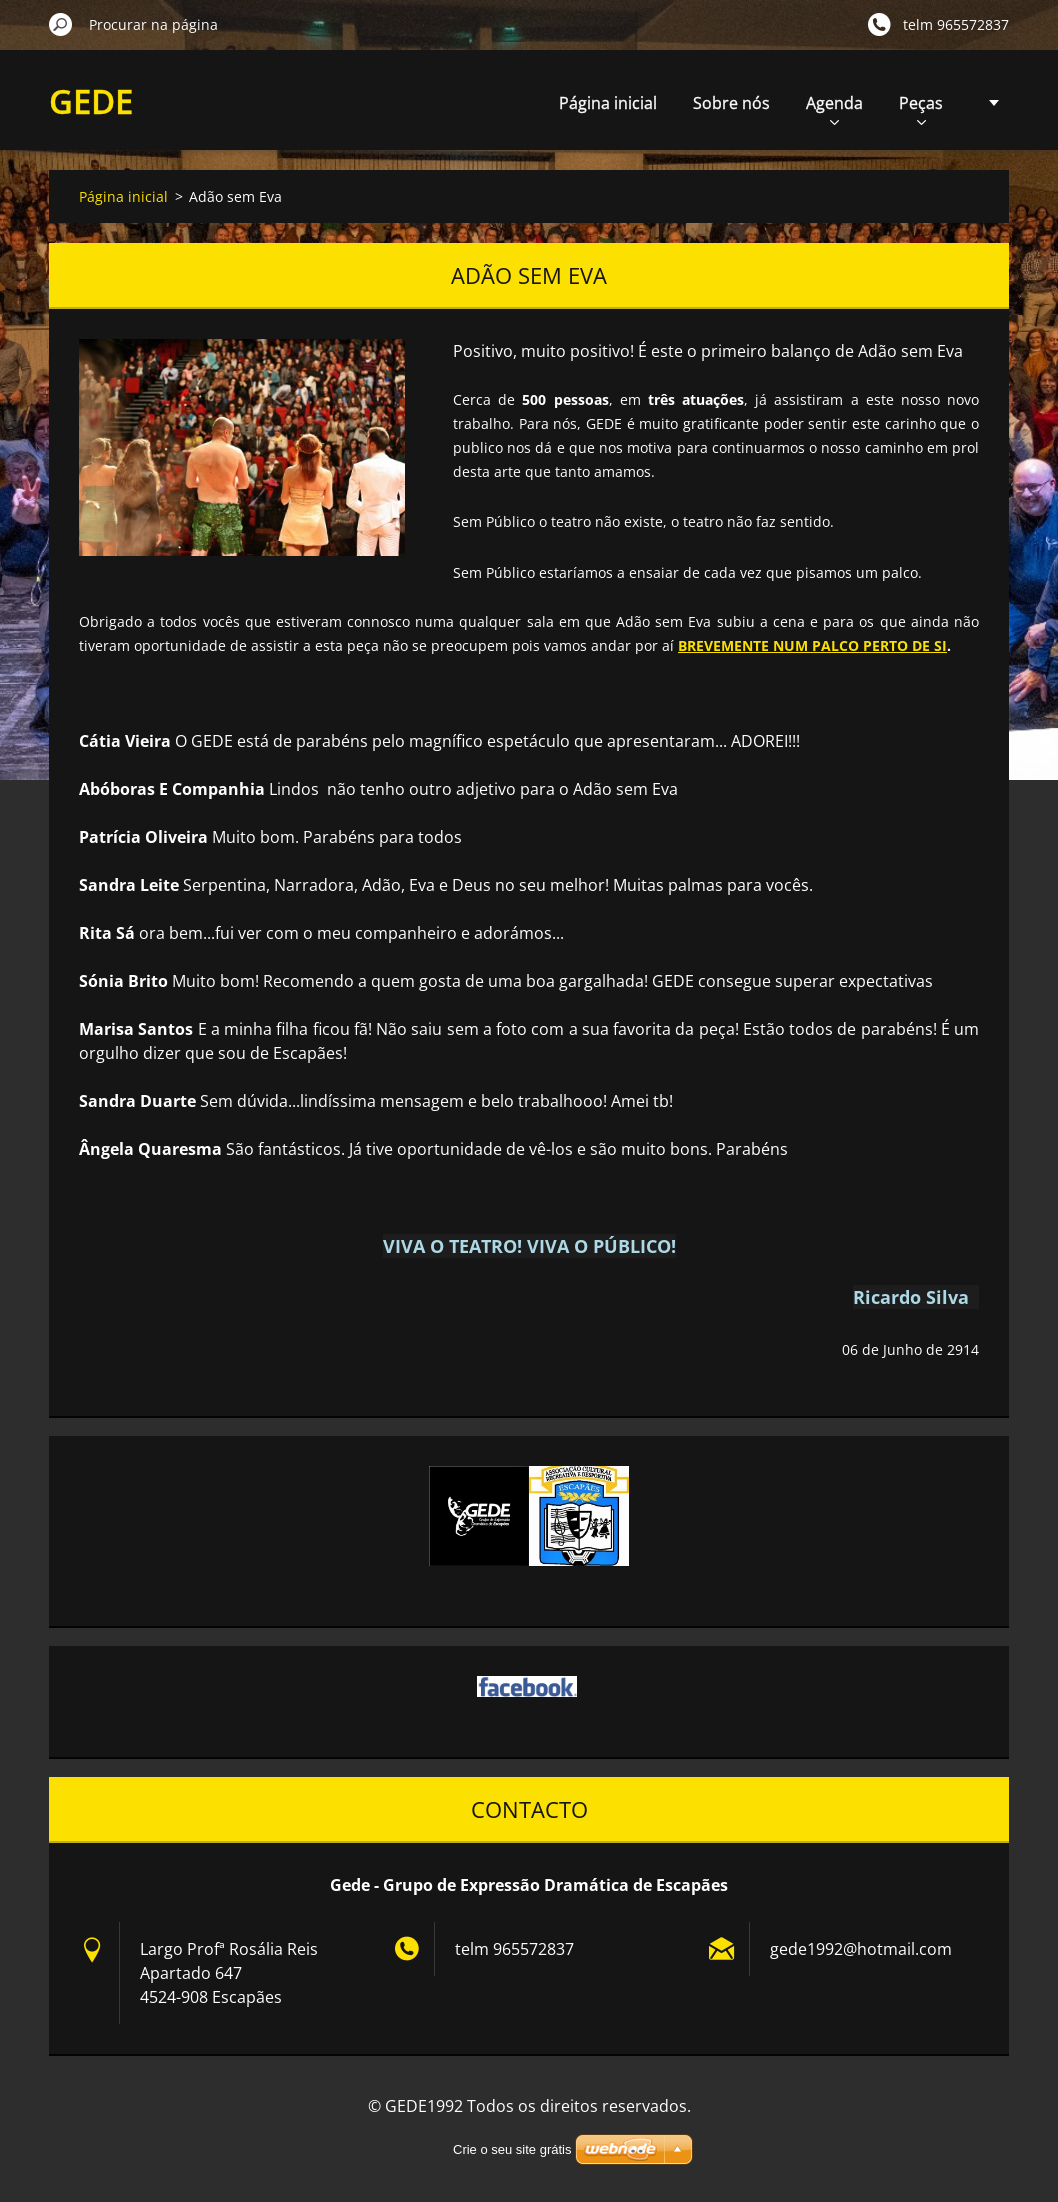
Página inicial (608, 103)
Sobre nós (731, 103)
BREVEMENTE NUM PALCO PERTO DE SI (812, 645)
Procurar (61, 24)
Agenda (834, 108)
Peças (921, 108)
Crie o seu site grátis (512, 2149)
